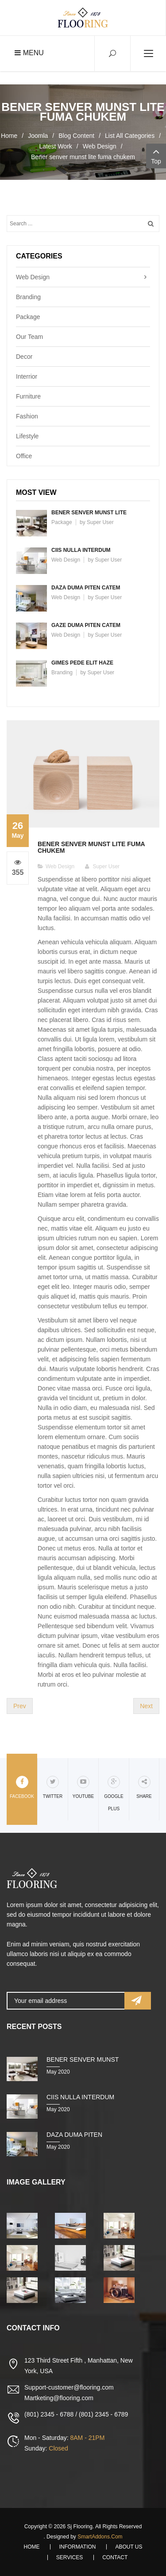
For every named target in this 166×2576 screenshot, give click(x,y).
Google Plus (113, 1793)
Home (9, 135)
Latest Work (55, 146)
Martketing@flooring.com (58, 2397)
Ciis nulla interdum (81, 550)
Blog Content (76, 135)
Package (28, 316)
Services (69, 2557)
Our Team (29, 336)
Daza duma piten (74, 2134)
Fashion (27, 416)
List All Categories (129, 135)
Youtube (83, 1787)
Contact (114, 2557)
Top (156, 155)
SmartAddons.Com (99, 2537)
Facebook (22, 1787)
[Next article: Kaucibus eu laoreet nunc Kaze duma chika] (146, 1706)
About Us (128, 2547)
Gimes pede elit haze (82, 663)
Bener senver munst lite (89, 512)
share (143, 1787)
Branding (28, 296)
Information (77, 2547)
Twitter (52, 1787)
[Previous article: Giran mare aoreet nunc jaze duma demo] (20, 1706)
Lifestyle (27, 436)
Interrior (26, 376)
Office (24, 456)
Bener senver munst (82, 2059)
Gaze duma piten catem (85, 625)
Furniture (28, 396)
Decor (24, 356)
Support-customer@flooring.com (69, 2387)
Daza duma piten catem (85, 588)
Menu (29, 53)
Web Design (99, 146)
